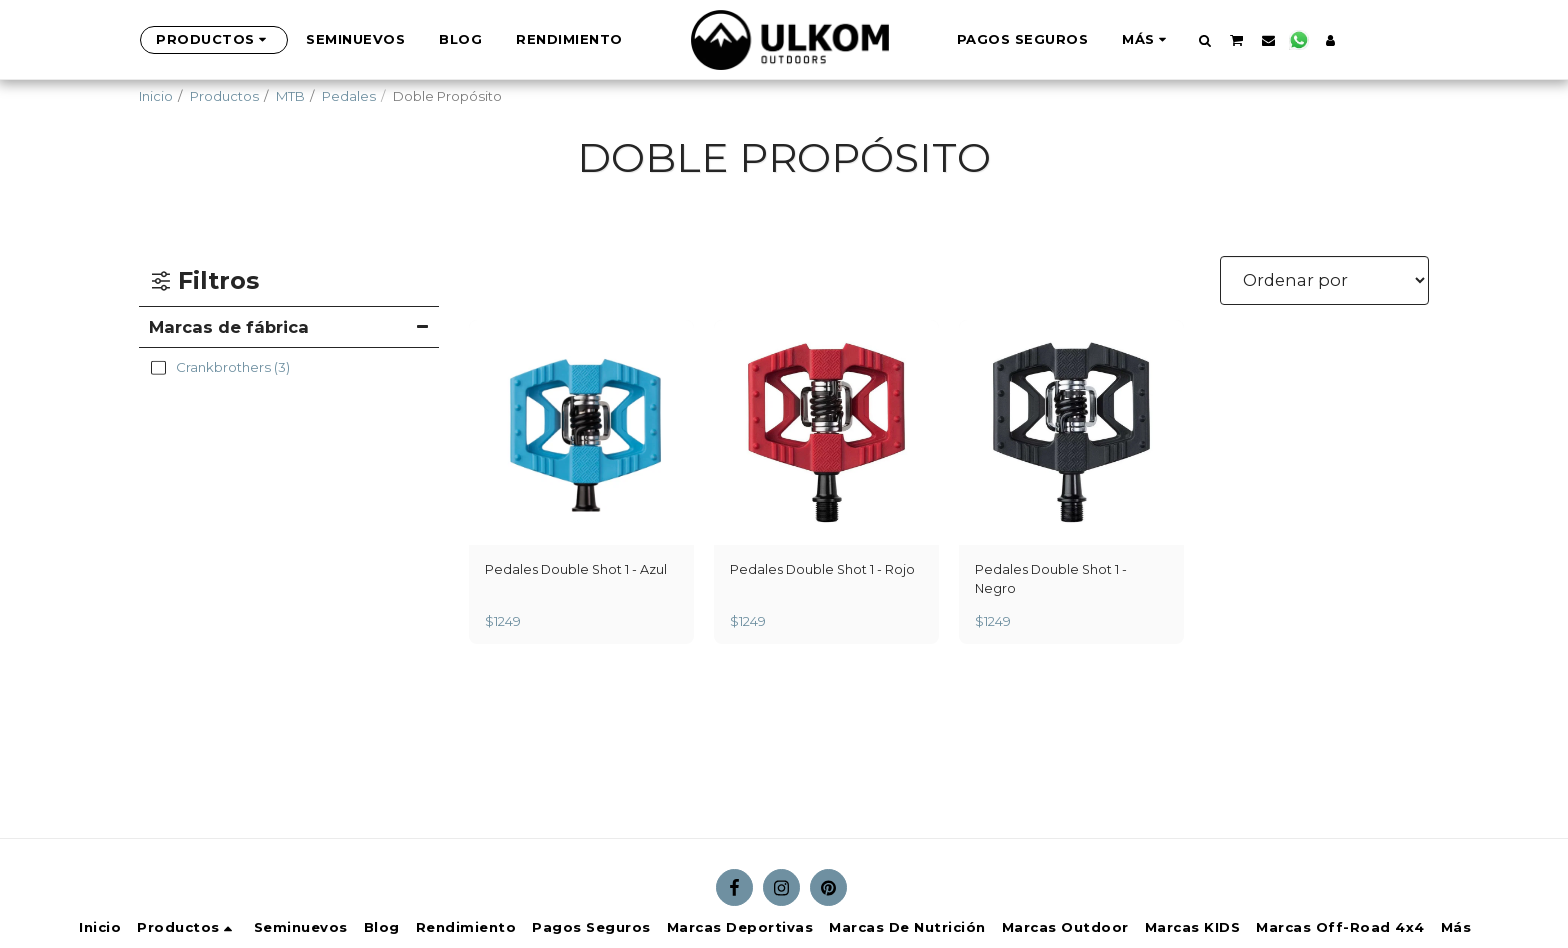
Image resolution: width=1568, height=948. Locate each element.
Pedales (349, 96)
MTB (290, 96)
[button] (1171, 40)
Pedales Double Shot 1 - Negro (1053, 580)
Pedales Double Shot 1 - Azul (578, 570)
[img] (581, 432)
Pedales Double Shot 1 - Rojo (824, 570)
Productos (224, 96)
